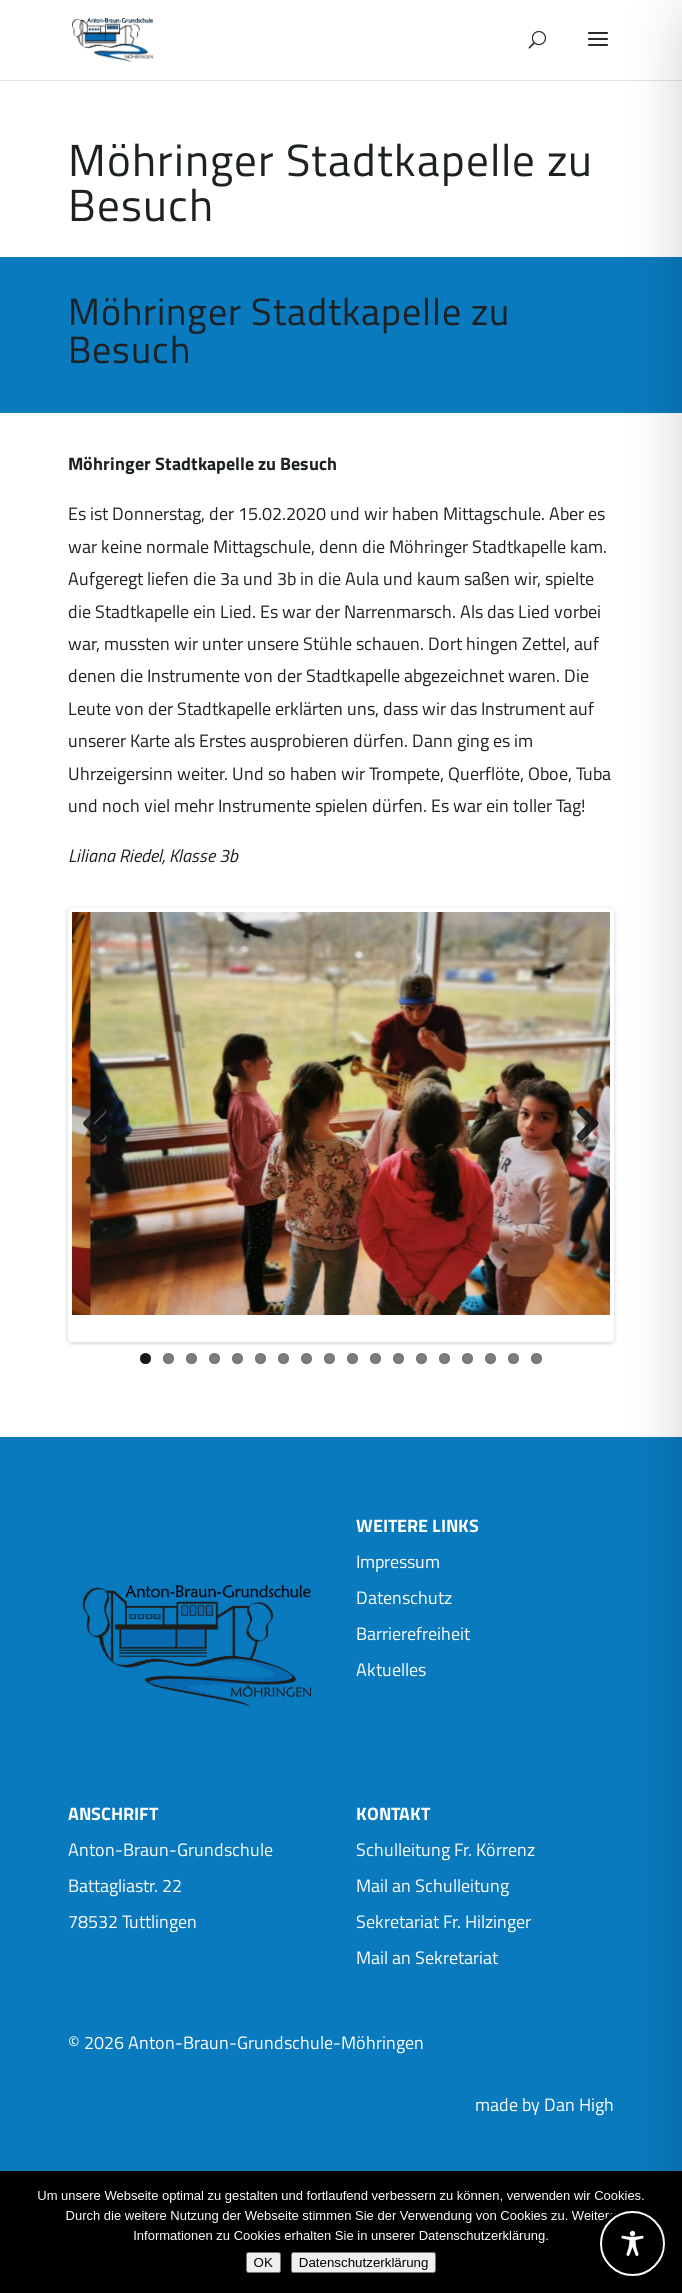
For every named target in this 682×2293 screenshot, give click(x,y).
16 (490, 1365)
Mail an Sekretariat (427, 1964)
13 (421, 1365)
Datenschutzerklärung (364, 2262)
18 (536, 1365)
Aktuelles (391, 1676)
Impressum (398, 1568)
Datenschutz (404, 1604)
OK (263, 2262)
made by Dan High (544, 2111)
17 (513, 1365)
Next (580, 1128)
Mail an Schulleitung (432, 1892)
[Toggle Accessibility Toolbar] (632, 2243)
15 (467, 1365)
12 (398, 1365)
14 (444, 1365)
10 (352, 1365)
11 (375, 1365)
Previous (102, 1128)
